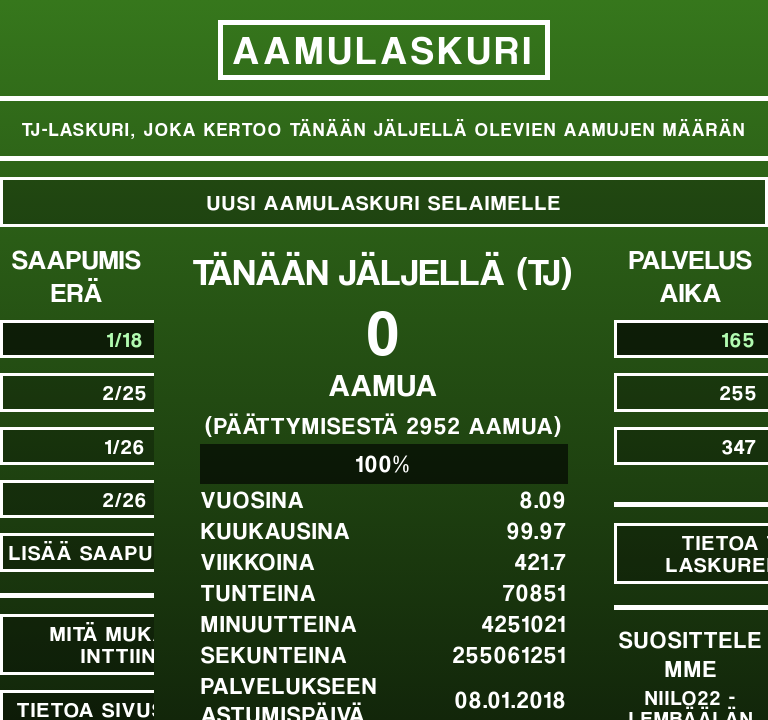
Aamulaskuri (384, 49)
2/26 (125, 498)
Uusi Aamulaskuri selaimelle (384, 201)
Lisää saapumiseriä (125, 551)
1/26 (125, 445)
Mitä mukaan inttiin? (125, 643)
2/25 (125, 391)
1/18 (125, 338)
